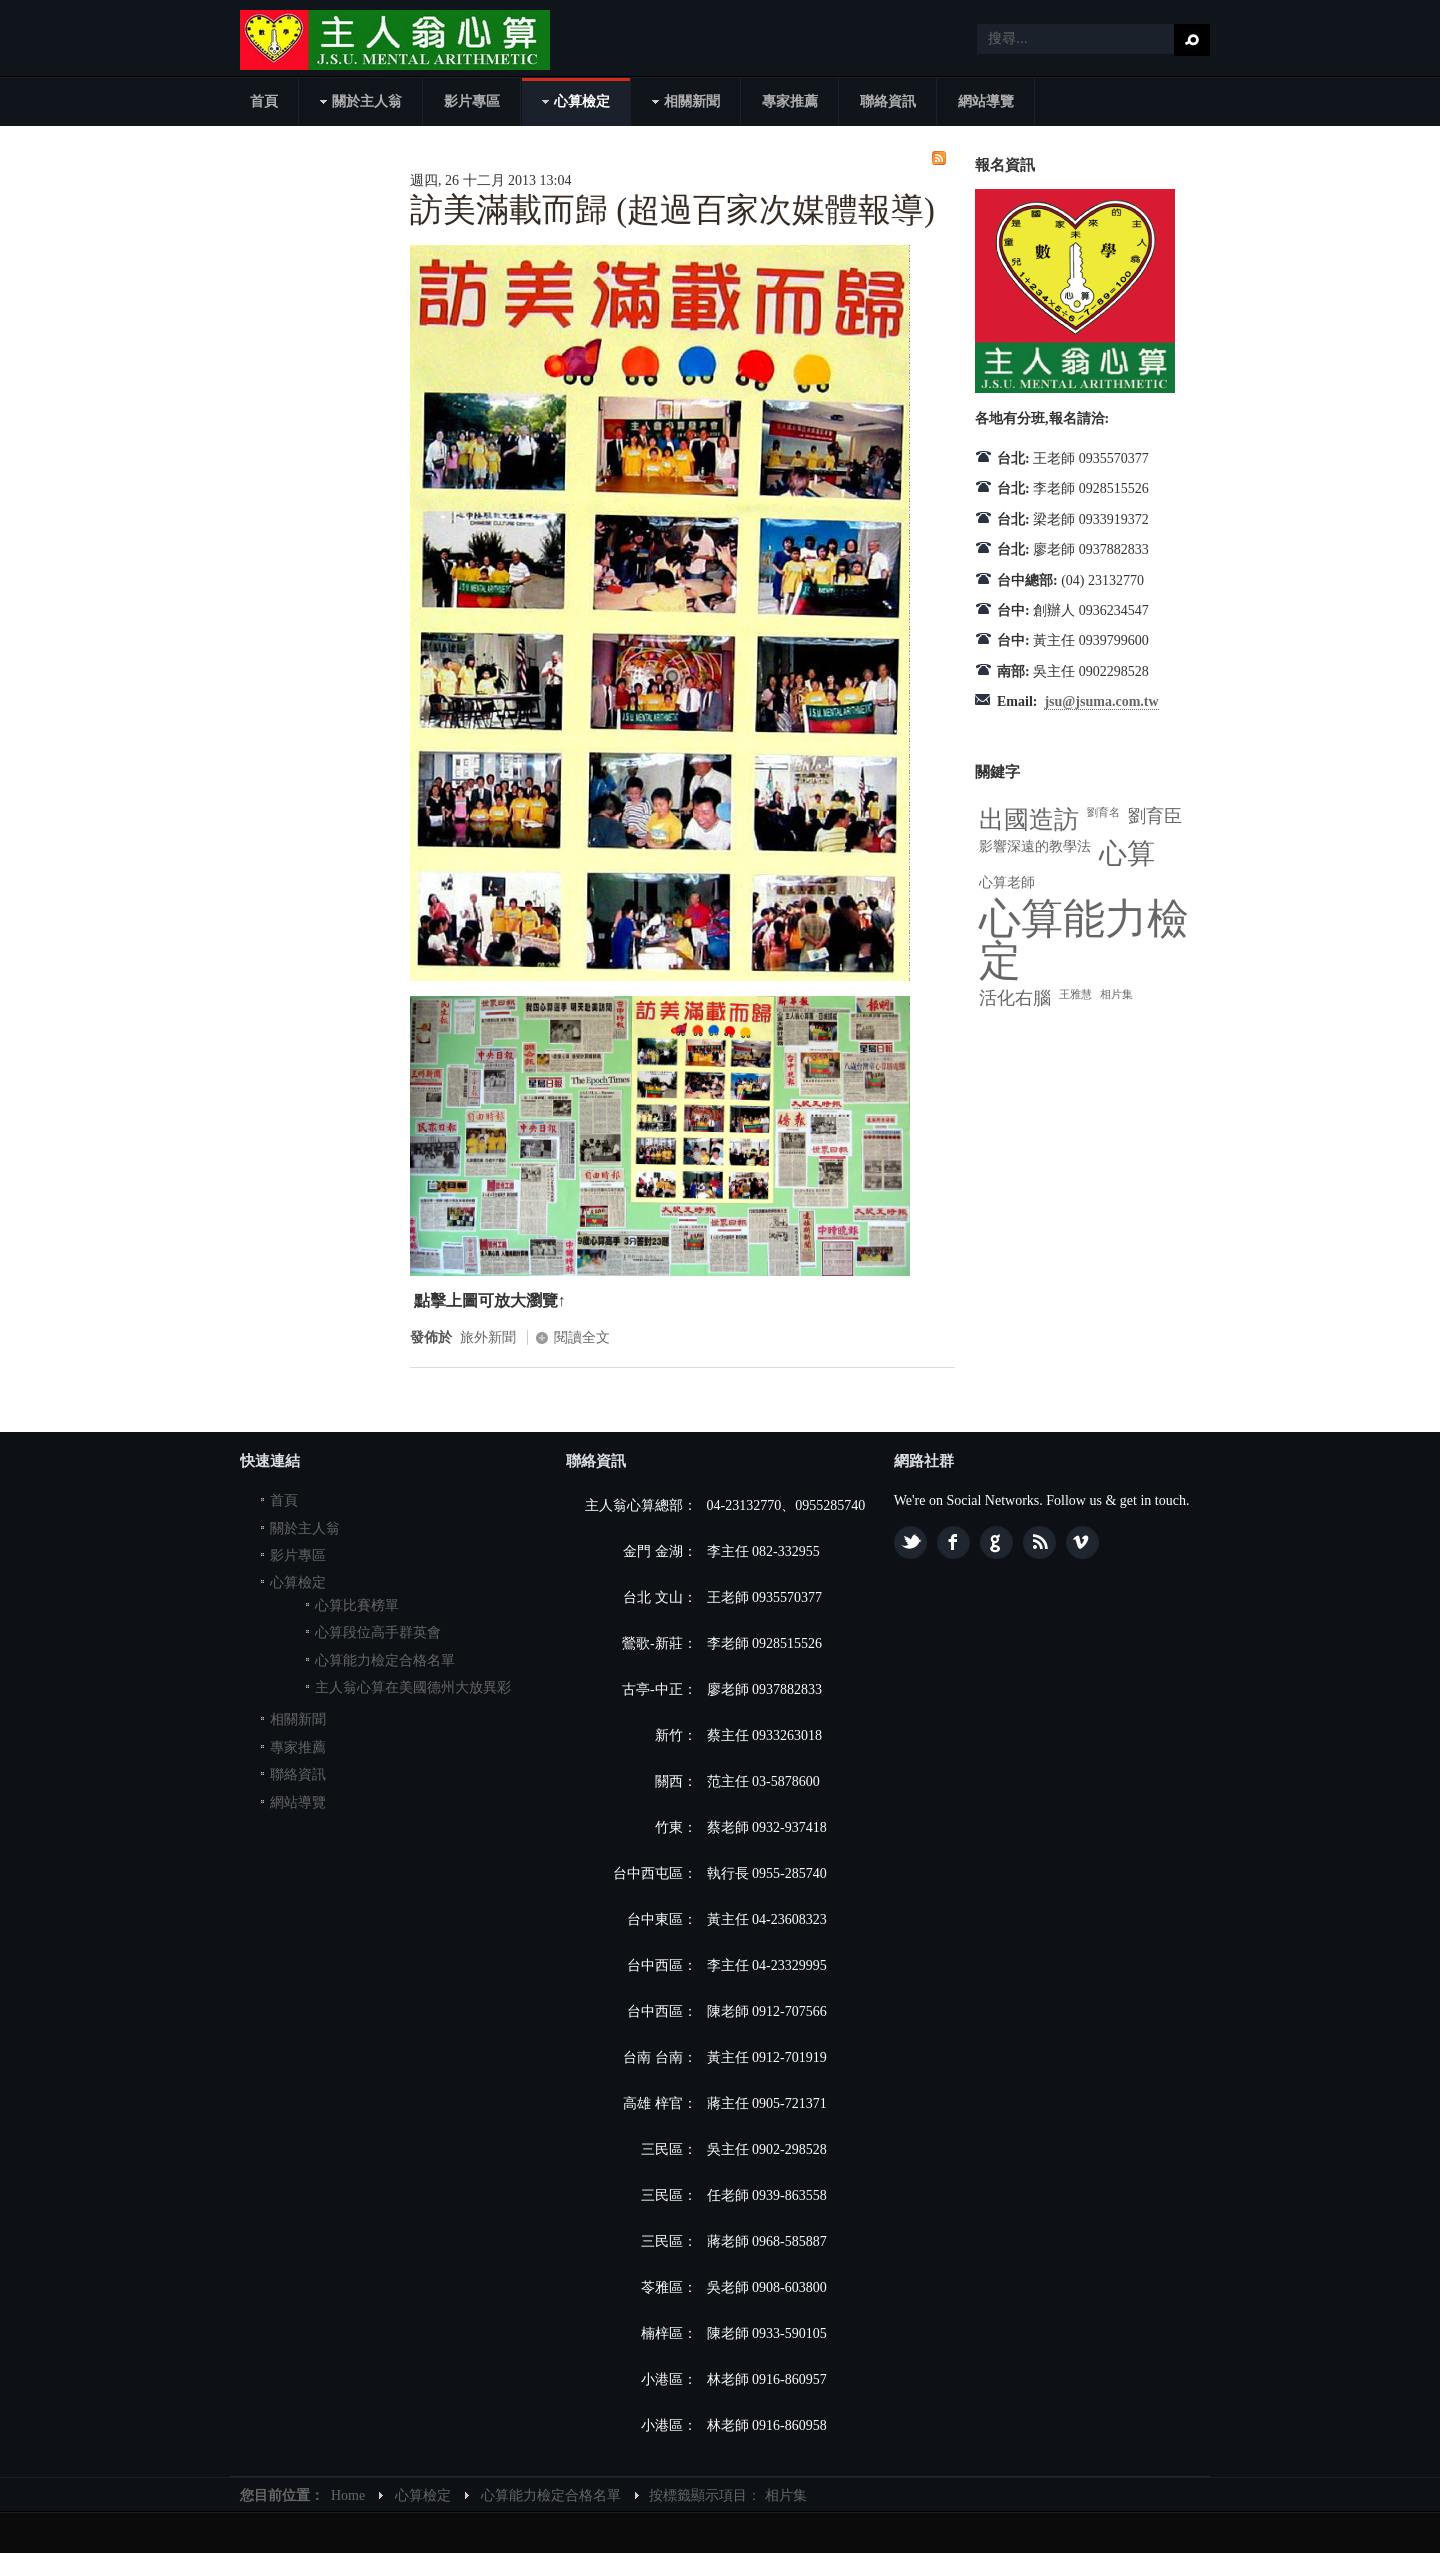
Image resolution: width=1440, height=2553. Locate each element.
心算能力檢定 (1084, 940)
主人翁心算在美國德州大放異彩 (413, 1687)
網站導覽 (298, 1802)
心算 (1127, 853)
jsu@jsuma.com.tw (1101, 701)
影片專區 (298, 1555)
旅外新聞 (488, 1337)
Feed (1039, 1542)
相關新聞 (298, 1719)
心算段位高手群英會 (378, 1632)
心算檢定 (298, 1582)
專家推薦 (298, 1747)
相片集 (1116, 994)
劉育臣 (1155, 816)
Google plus (996, 1542)
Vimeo (1082, 1542)
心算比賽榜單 (357, 1605)
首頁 (284, 1500)
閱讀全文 (582, 1337)
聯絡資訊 (298, 1774)
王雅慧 (1075, 994)
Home (348, 2495)
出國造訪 (1029, 819)
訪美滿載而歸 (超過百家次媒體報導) (672, 210)
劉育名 (1103, 812)
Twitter (910, 1542)
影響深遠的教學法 (1035, 846)
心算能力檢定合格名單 (385, 1660)
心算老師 (1007, 882)
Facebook (953, 1542)
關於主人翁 (305, 1528)
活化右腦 (1015, 998)
